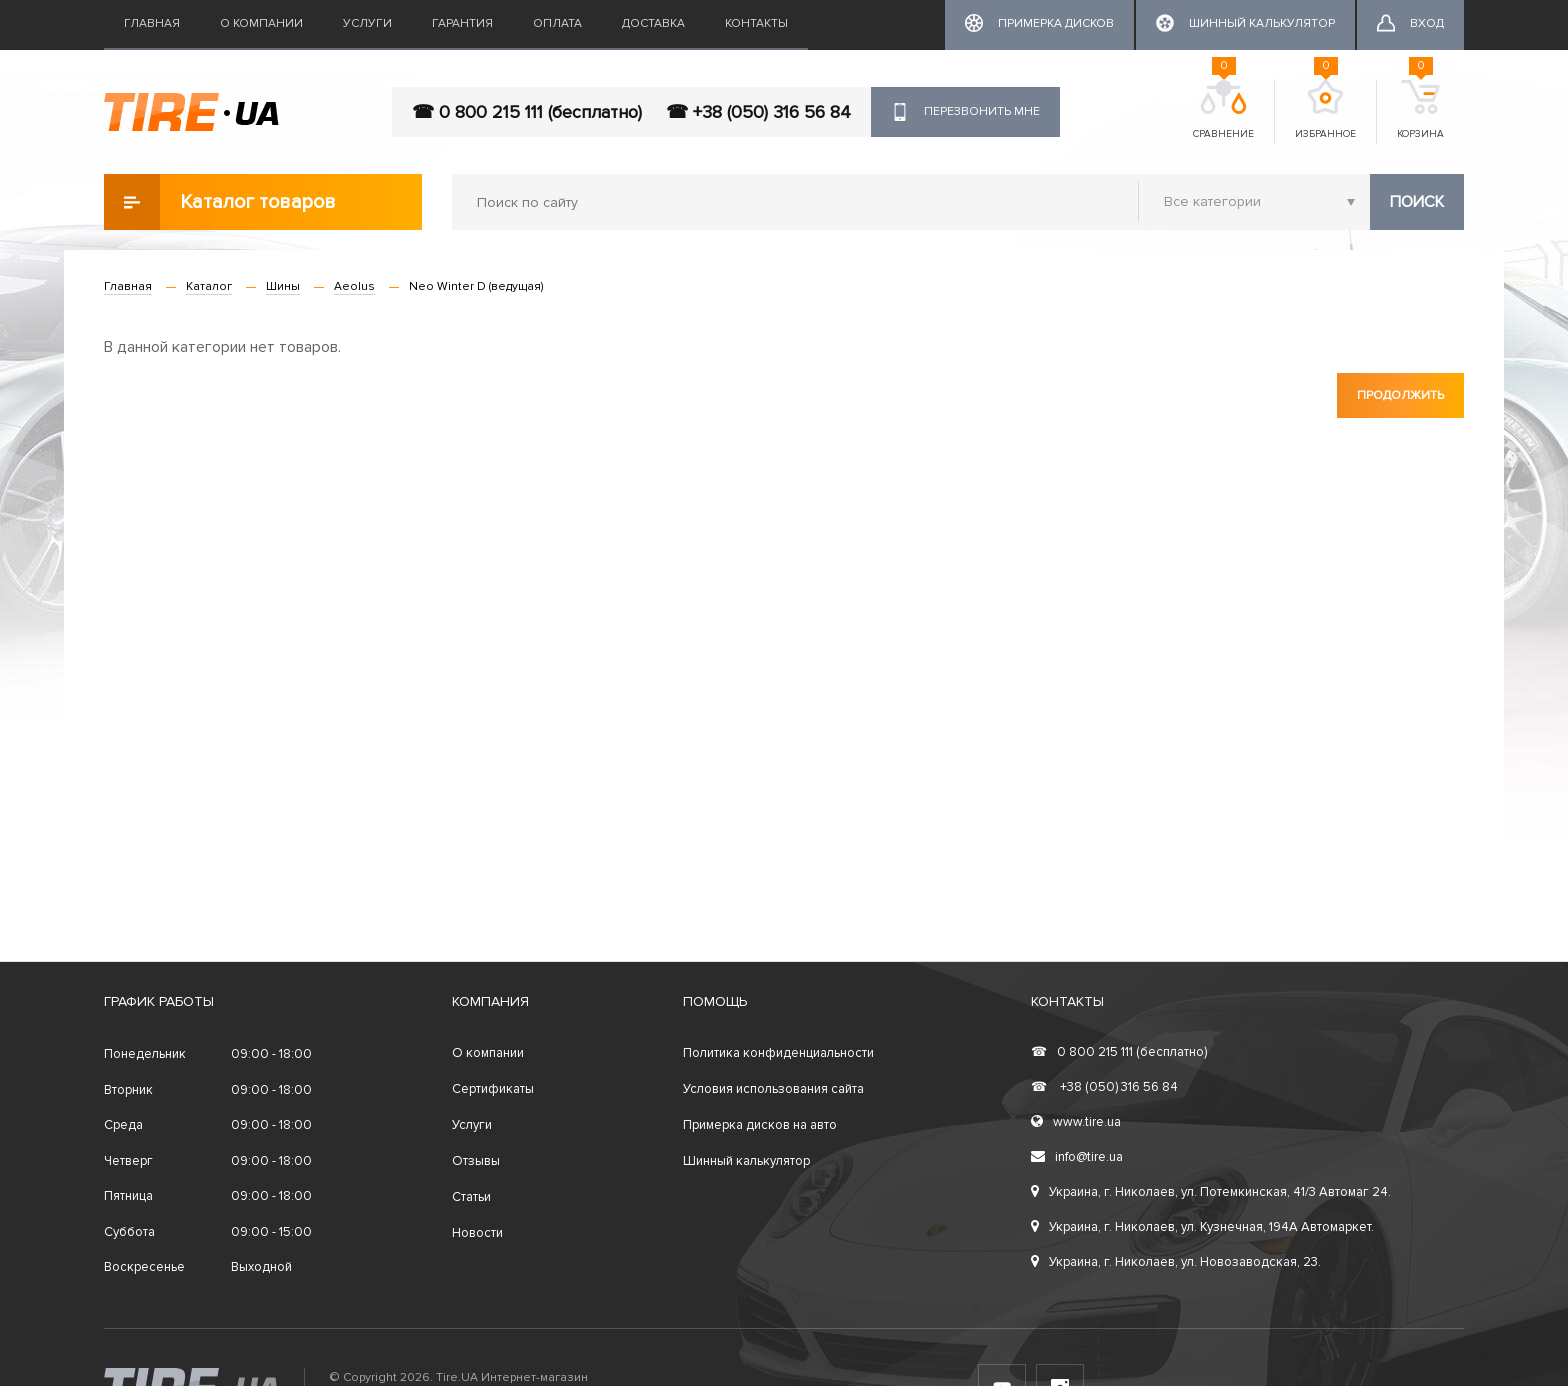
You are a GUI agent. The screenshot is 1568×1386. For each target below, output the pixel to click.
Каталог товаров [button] (220, 202)
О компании (261, 23)
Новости (477, 1233)
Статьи (471, 1197)
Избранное (1325, 110)
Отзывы (476, 1161)
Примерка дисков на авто (760, 1125)
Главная (152, 23)
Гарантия (462, 23)
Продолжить (1400, 395)
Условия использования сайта (773, 1089)
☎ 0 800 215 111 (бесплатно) (527, 112)
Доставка (653, 23)
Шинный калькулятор (746, 1161)
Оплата (557, 23)
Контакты (756, 23)
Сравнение (1223, 110)
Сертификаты (493, 1089)
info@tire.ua (1077, 1157)
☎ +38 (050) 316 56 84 (758, 112)
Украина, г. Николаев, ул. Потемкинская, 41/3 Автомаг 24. (1211, 1192)
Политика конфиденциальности (778, 1053)
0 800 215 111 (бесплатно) (1119, 1052)
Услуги (367, 23)
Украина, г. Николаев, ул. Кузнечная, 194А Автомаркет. (1202, 1227)
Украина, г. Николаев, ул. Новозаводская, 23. (1176, 1262)
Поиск (1417, 202)
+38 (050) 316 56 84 (1104, 1087)
